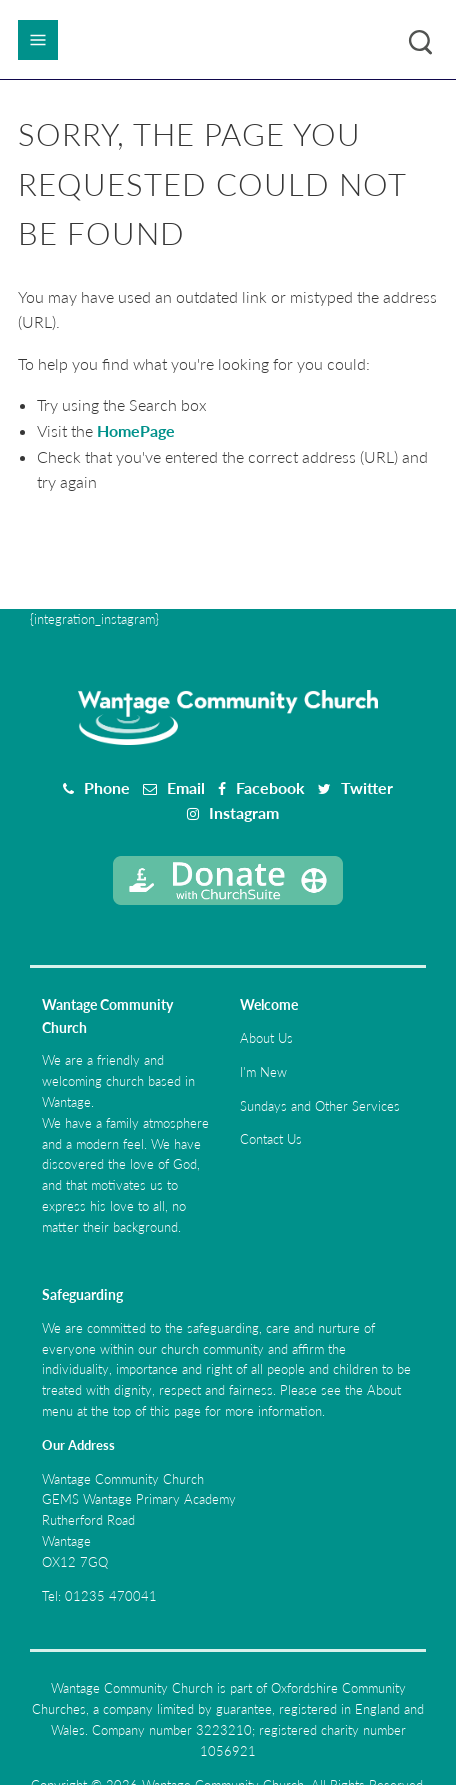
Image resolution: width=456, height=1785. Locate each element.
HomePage (136, 430)
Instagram (244, 812)
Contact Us (271, 1139)
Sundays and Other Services (320, 1106)
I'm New (263, 1072)
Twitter (367, 787)
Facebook (270, 787)
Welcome (269, 1004)
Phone (107, 787)
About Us (266, 1038)
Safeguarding (82, 1294)
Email (186, 787)
